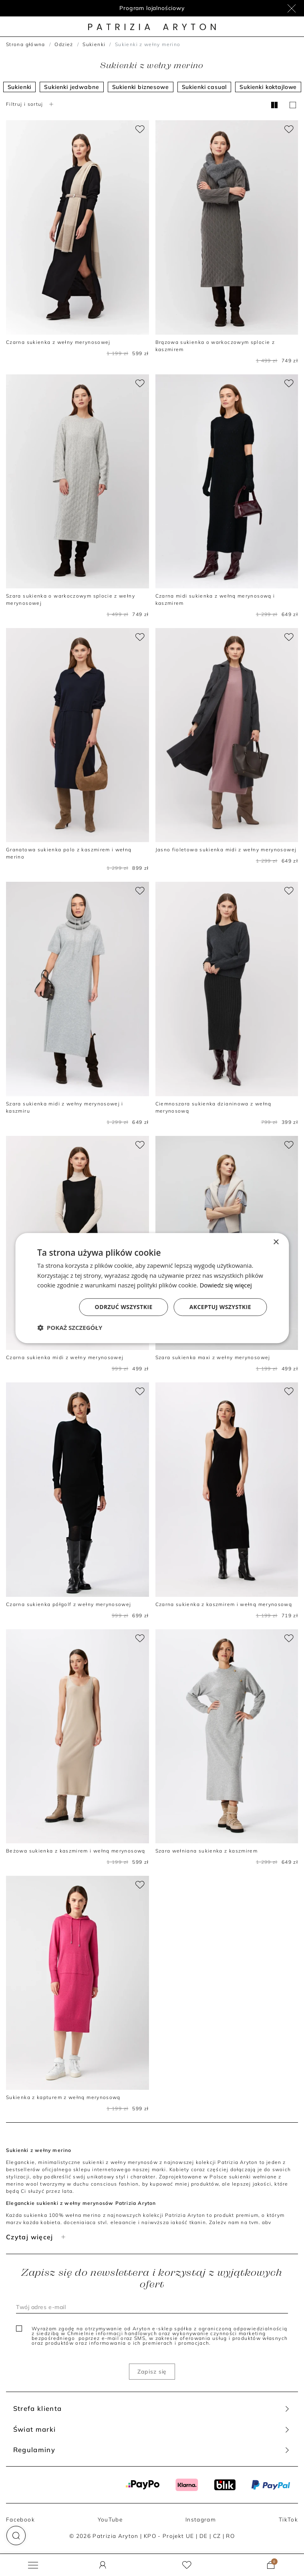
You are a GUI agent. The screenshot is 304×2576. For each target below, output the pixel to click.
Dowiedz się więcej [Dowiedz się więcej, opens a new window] (225, 1285)
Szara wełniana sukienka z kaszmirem (206, 1851)
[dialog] (152, 1288)
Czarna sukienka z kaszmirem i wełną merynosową (223, 1604)
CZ (217, 2535)
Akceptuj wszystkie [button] (220, 1307)
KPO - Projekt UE (169, 2535)
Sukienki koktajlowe (268, 87)
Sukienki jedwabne (71, 87)
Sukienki (94, 44)
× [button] (276, 1242)
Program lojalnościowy (152, 8)
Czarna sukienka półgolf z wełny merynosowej (68, 1604)
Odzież (63, 44)
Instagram (200, 2519)
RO (230, 2535)
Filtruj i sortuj (30, 104)
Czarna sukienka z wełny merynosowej (58, 342)
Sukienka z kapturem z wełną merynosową (63, 2097)
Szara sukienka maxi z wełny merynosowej (212, 1357)
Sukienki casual (204, 87)
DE (203, 2535)
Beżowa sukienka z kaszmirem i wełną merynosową (75, 1851)
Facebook (20, 2519)
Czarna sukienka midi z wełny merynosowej (65, 1357)
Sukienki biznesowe (140, 87)
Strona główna (25, 44)
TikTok (288, 2519)
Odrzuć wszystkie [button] (124, 1307)
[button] (16, 2535)
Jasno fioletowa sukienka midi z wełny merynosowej (226, 850)
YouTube (110, 2519)
